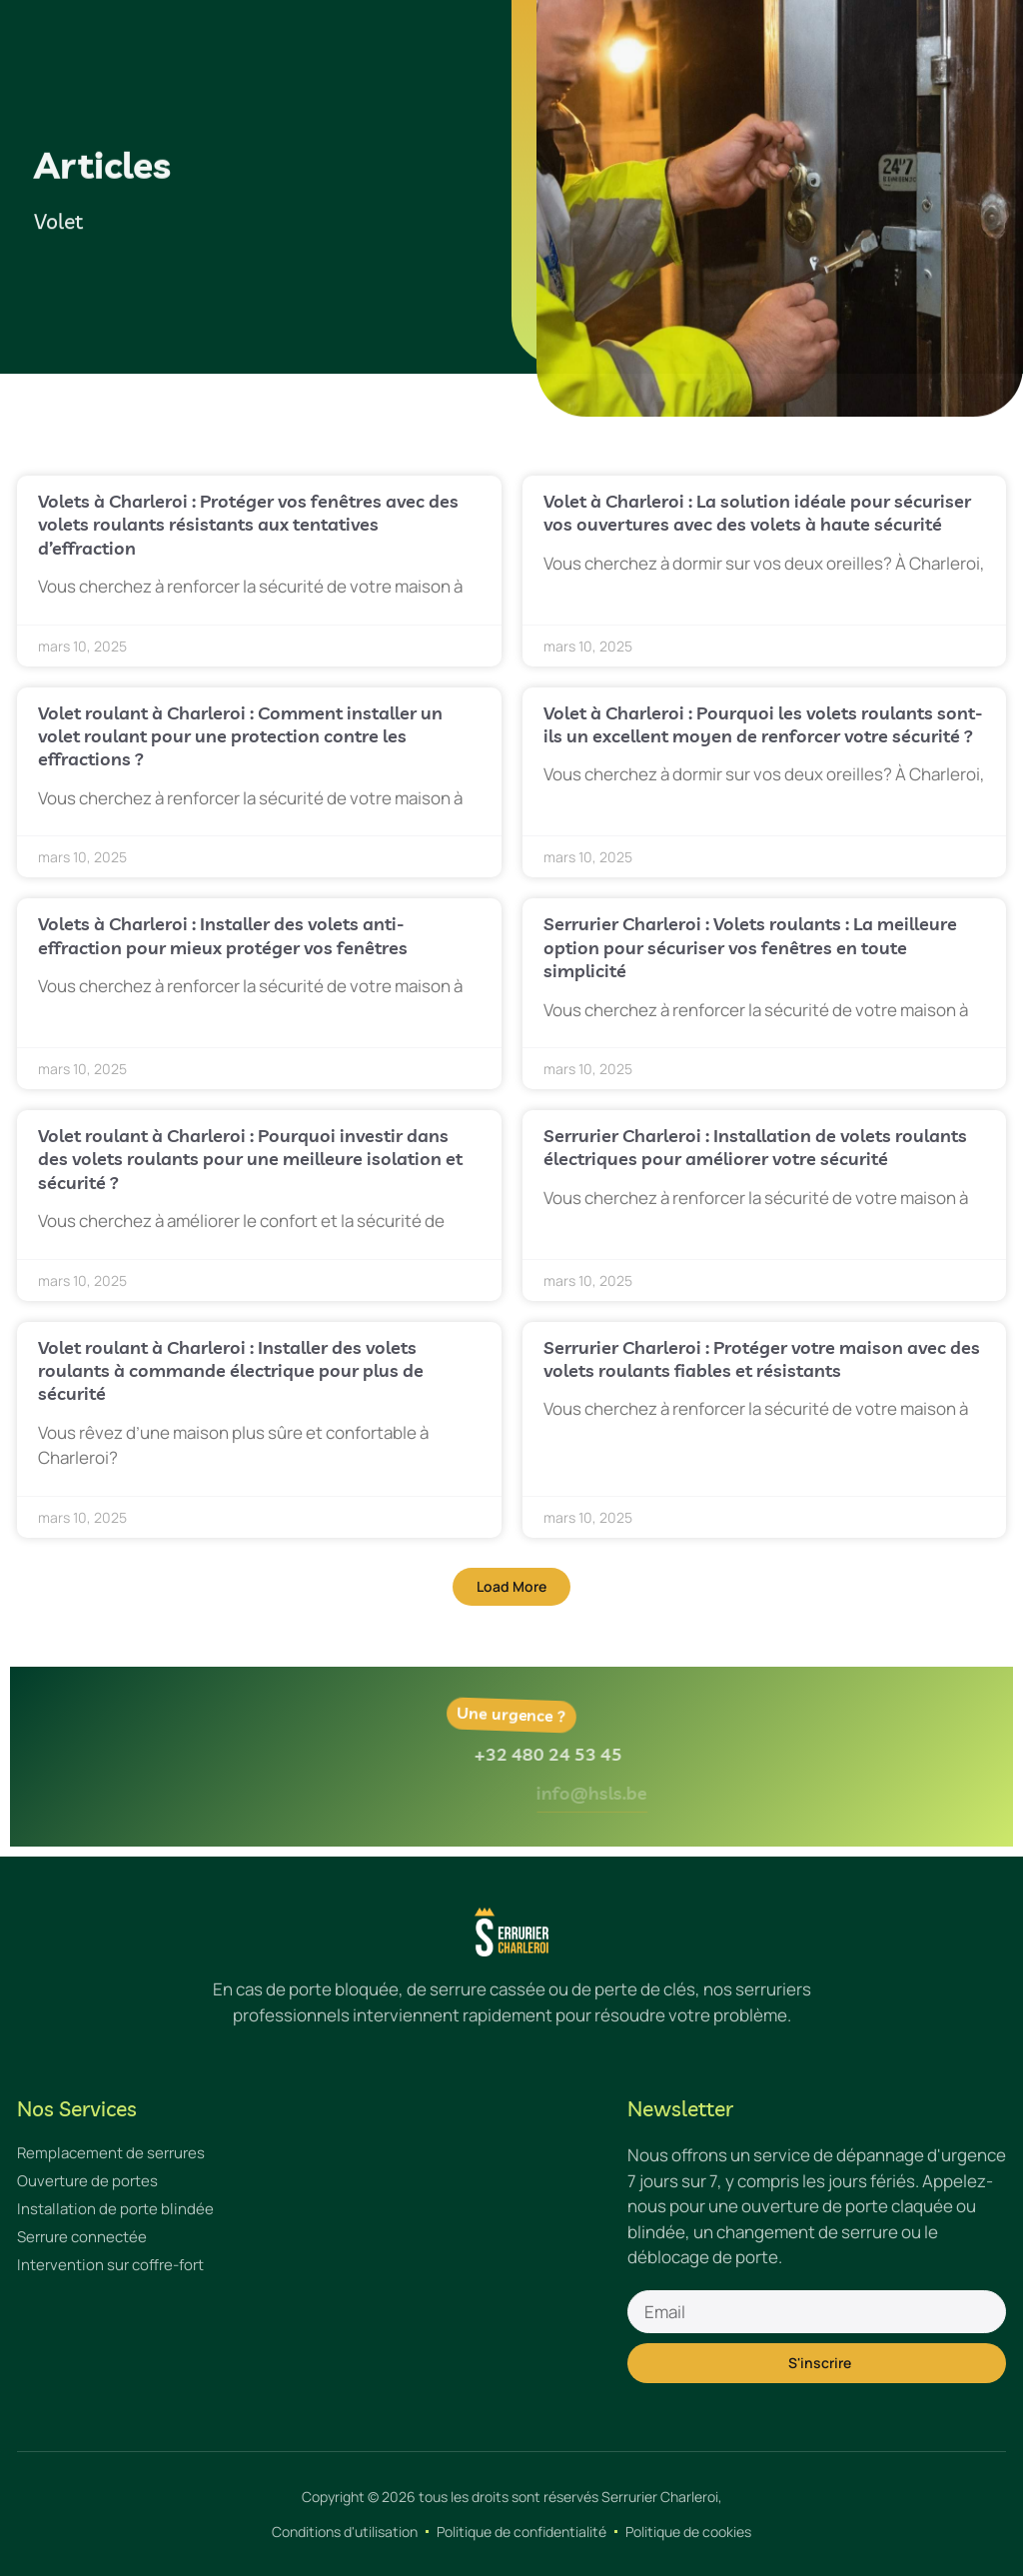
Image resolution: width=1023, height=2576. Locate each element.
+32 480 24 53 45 (597, 1754)
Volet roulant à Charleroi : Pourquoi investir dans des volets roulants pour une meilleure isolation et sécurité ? (250, 1159)
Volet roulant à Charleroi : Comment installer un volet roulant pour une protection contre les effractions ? (240, 736)
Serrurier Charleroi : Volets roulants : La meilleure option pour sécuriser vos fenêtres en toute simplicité (750, 947)
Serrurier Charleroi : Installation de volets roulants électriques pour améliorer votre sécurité (755, 1147)
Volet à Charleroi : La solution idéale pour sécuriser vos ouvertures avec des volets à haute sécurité (757, 513)
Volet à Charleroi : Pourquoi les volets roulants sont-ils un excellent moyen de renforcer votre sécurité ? (763, 724)
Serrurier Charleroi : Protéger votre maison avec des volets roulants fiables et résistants (761, 1359)
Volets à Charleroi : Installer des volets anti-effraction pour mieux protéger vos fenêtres (223, 935)
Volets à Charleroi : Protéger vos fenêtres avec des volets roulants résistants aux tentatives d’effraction (248, 525)
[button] (511, 1587)
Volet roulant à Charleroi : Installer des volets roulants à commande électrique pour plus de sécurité (231, 1371)
